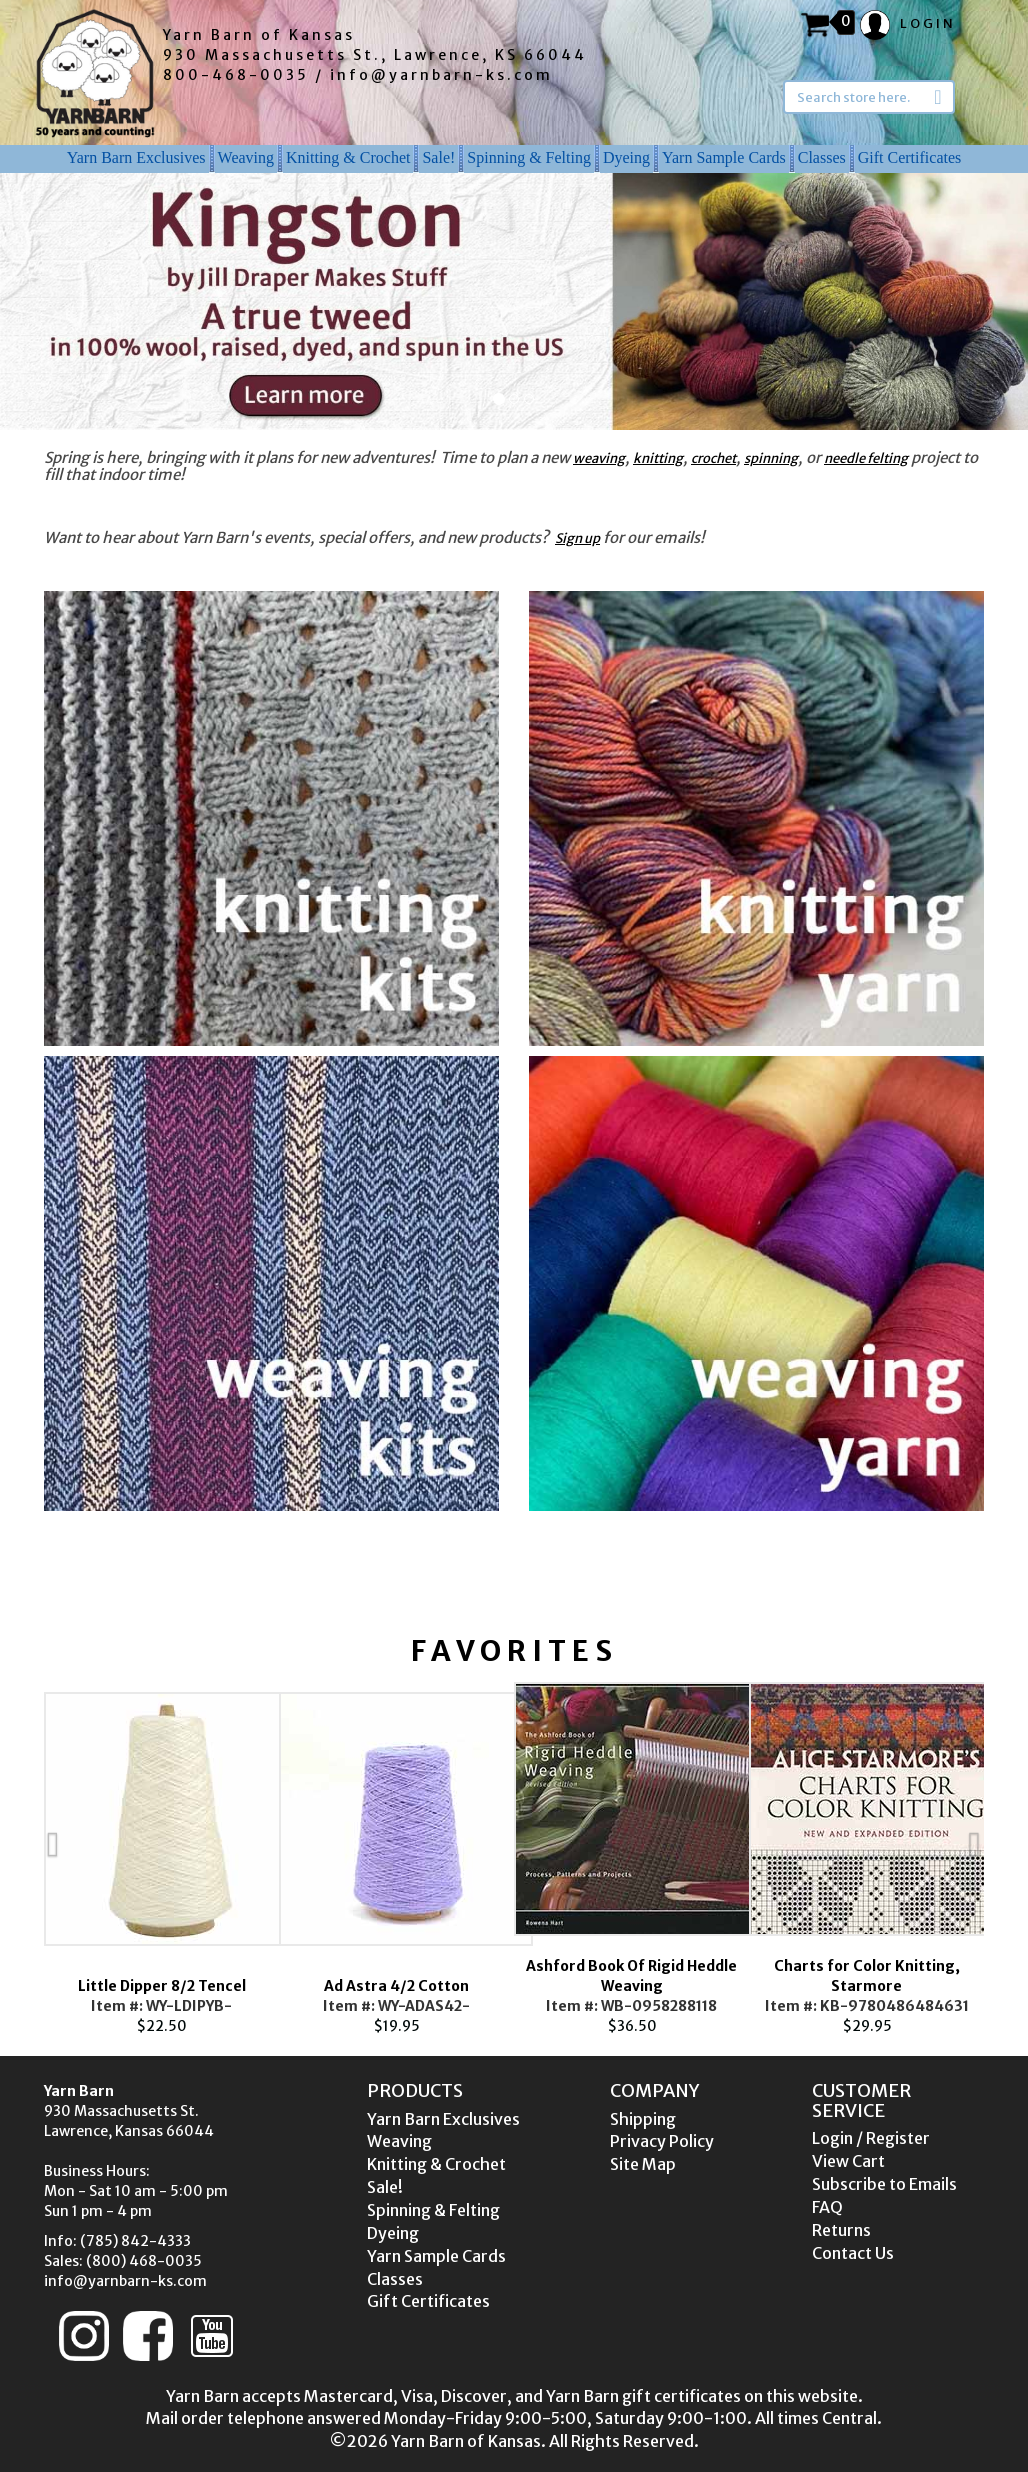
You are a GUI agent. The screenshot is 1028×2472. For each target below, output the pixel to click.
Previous (14, 1859)
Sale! (438, 157)
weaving (599, 458)
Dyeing (626, 157)
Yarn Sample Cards (724, 157)
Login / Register (871, 2138)
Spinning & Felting (529, 157)
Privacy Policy (662, 2141)
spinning (771, 458)
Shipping (643, 2119)
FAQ (827, 2207)
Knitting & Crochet (348, 157)
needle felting (866, 458)
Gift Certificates (910, 157)
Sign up (577, 538)
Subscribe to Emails (884, 2184)
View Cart (848, 2161)
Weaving (246, 157)
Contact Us (853, 2253)
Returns (841, 2230)
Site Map (643, 2164)
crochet (713, 458)
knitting (658, 458)
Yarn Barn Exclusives (136, 157)
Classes (822, 157)
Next (1014, 1859)
